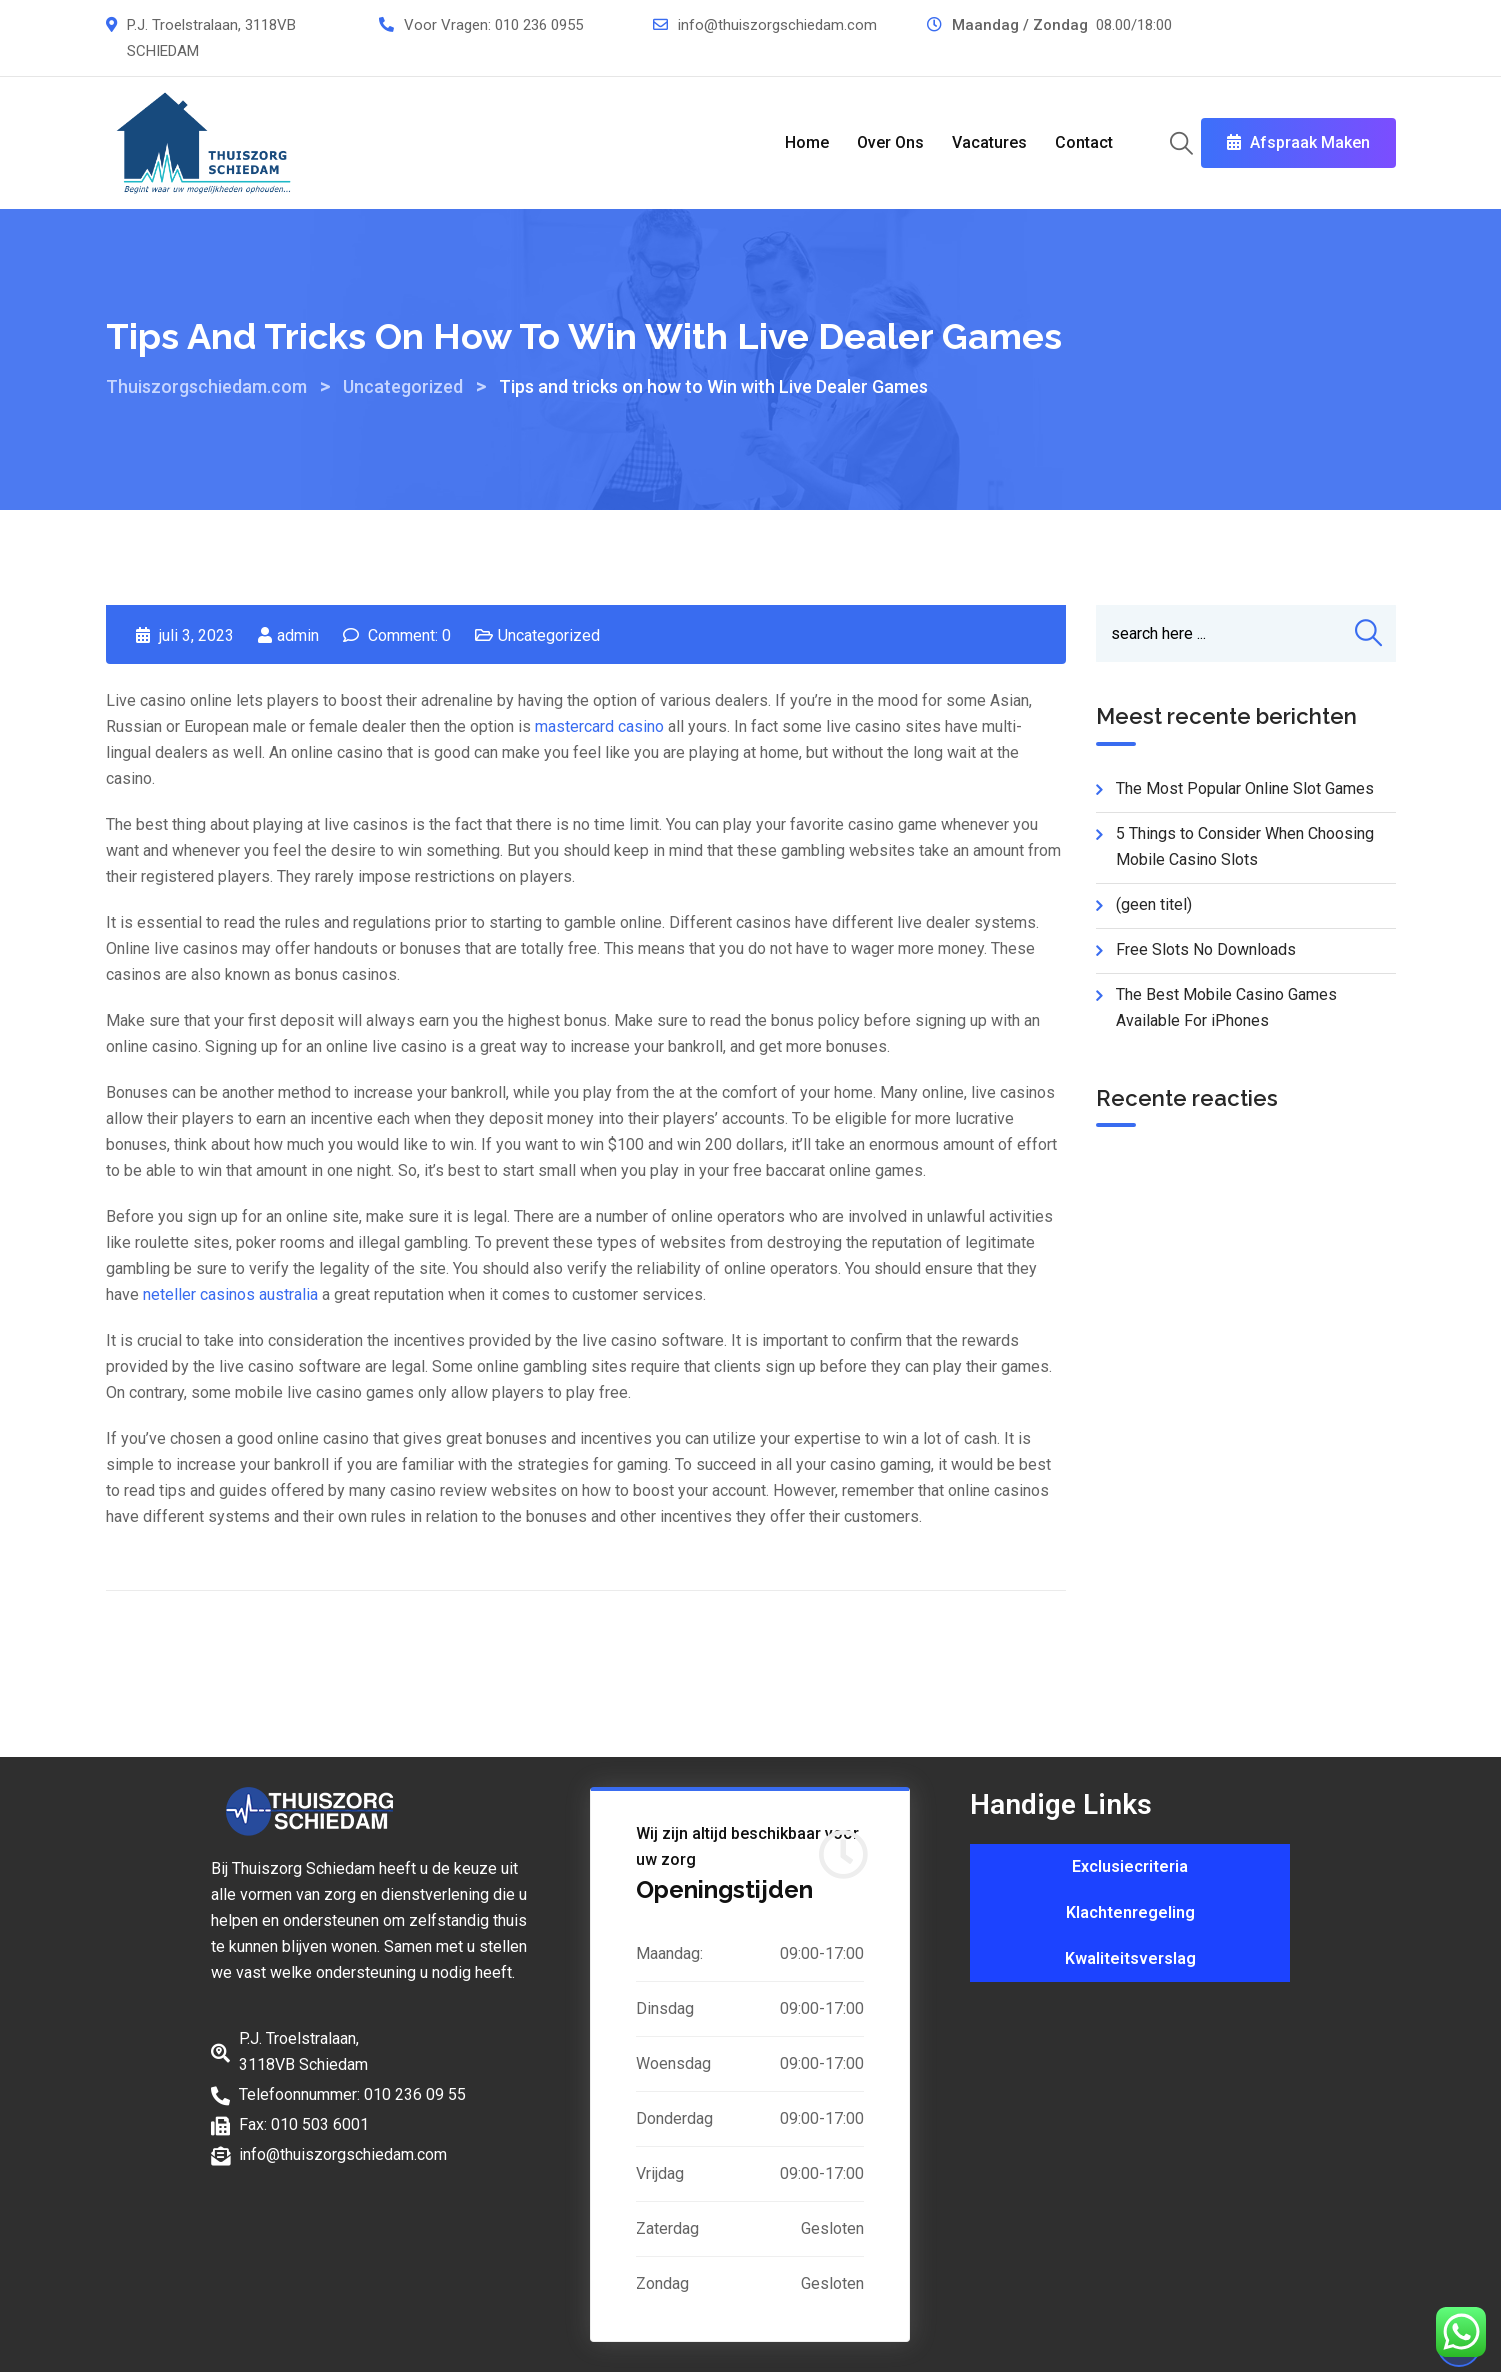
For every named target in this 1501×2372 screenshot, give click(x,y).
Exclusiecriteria (1130, 1866)
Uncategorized (549, 635)
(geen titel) (1154, 904)
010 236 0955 (539, 25)
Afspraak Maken (1298, 142)
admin (298, 635)
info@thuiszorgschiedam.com (777, 25)
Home (807, 142)
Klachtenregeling (1130, 1912)
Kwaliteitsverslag (1130, 1958)
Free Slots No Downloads (1206, 949)
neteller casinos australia (230, 1294)
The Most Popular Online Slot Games (1245, 788)
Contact (1084, 142)
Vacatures (989, 142)
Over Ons (890, 142)
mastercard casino (599, 726)
